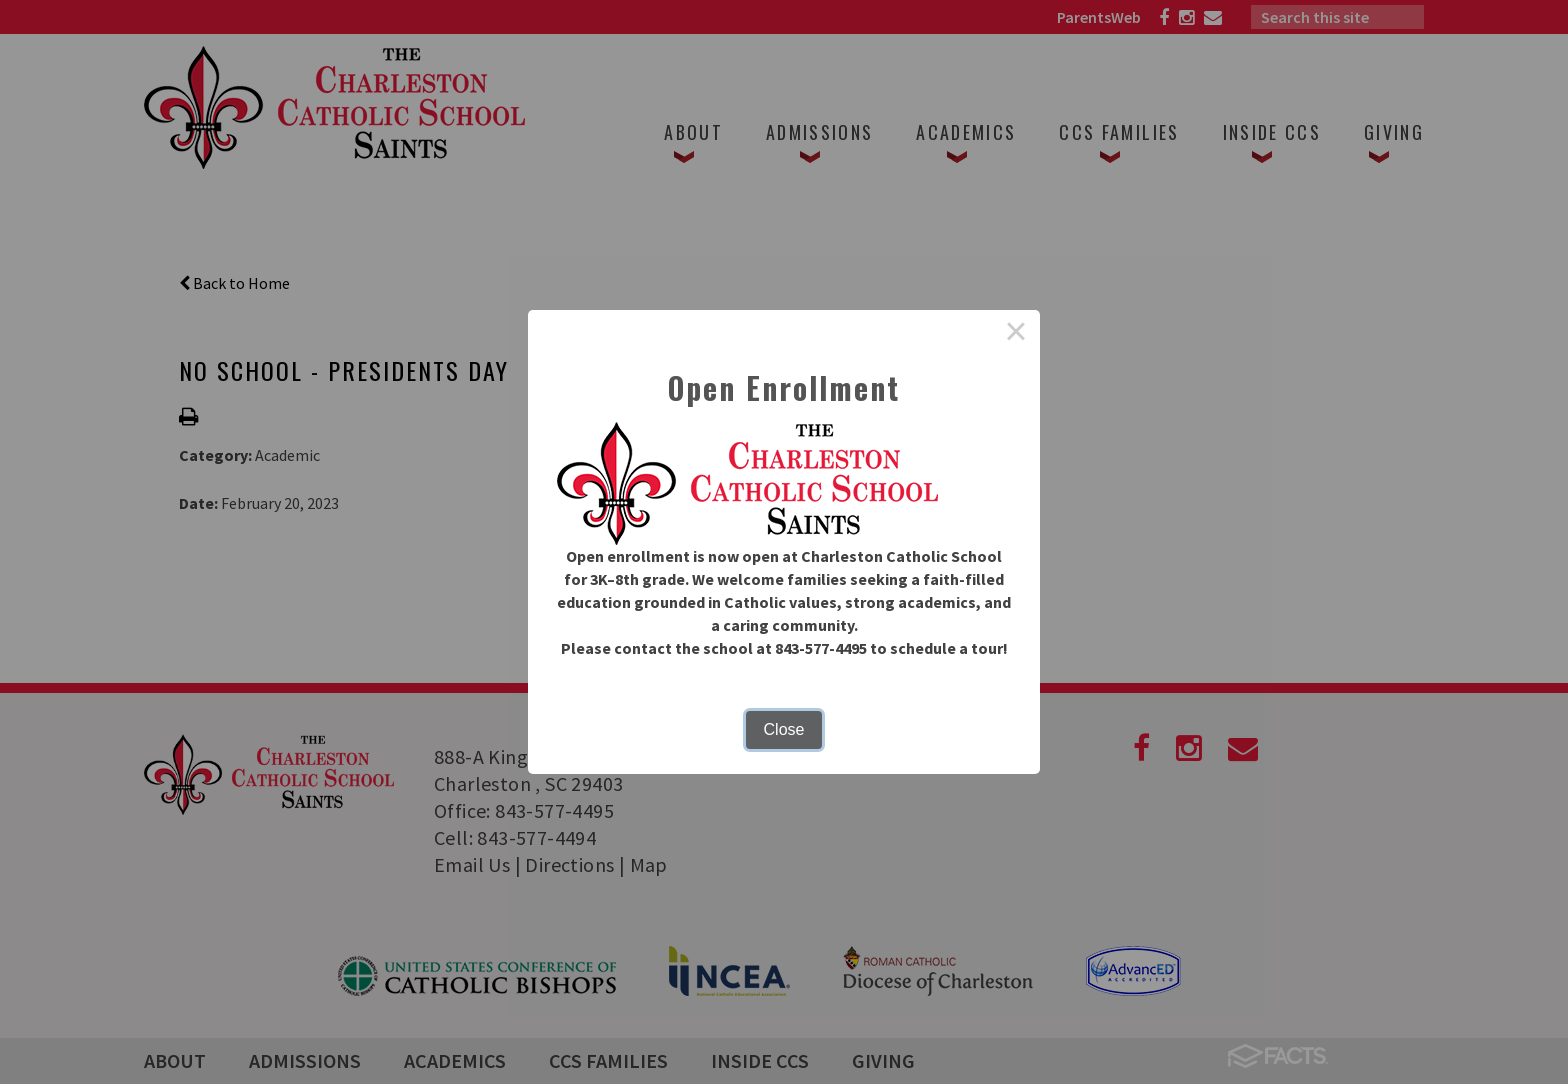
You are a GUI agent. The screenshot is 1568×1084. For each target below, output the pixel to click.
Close (784, 729)
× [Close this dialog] (1016, 334)
